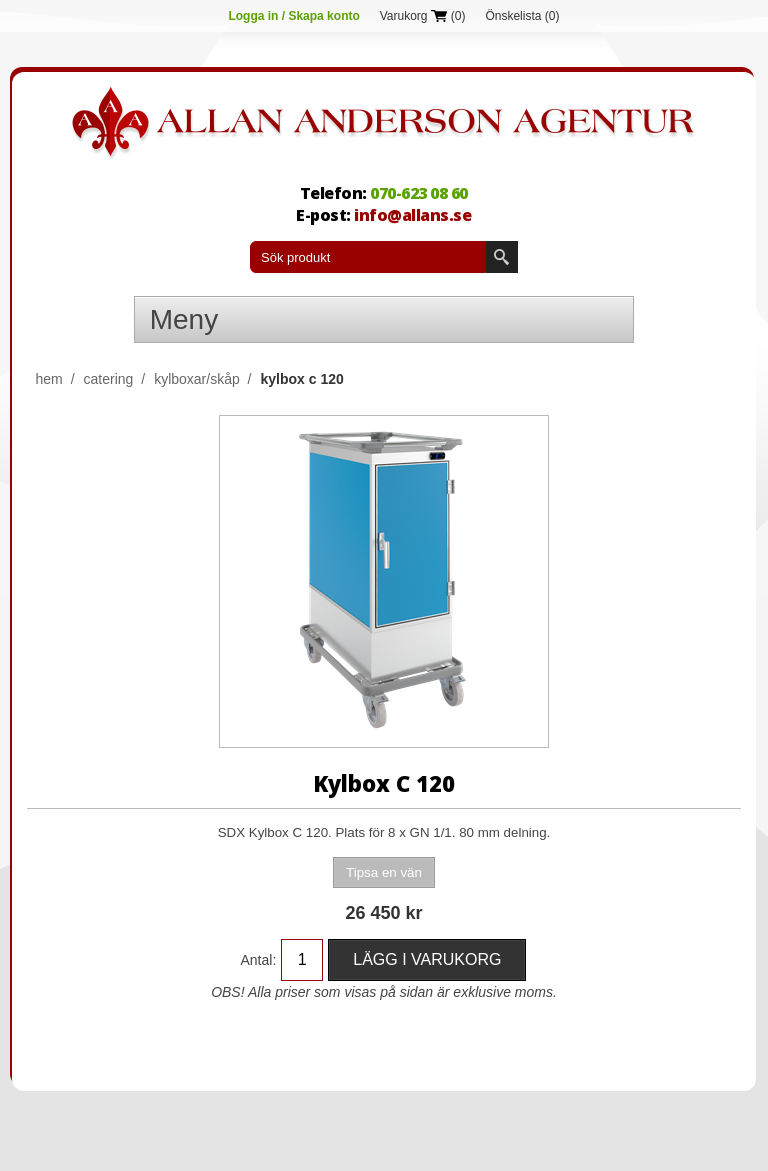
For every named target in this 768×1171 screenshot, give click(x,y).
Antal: (258, 960)
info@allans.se (412, 215)
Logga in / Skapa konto (293, 16)
